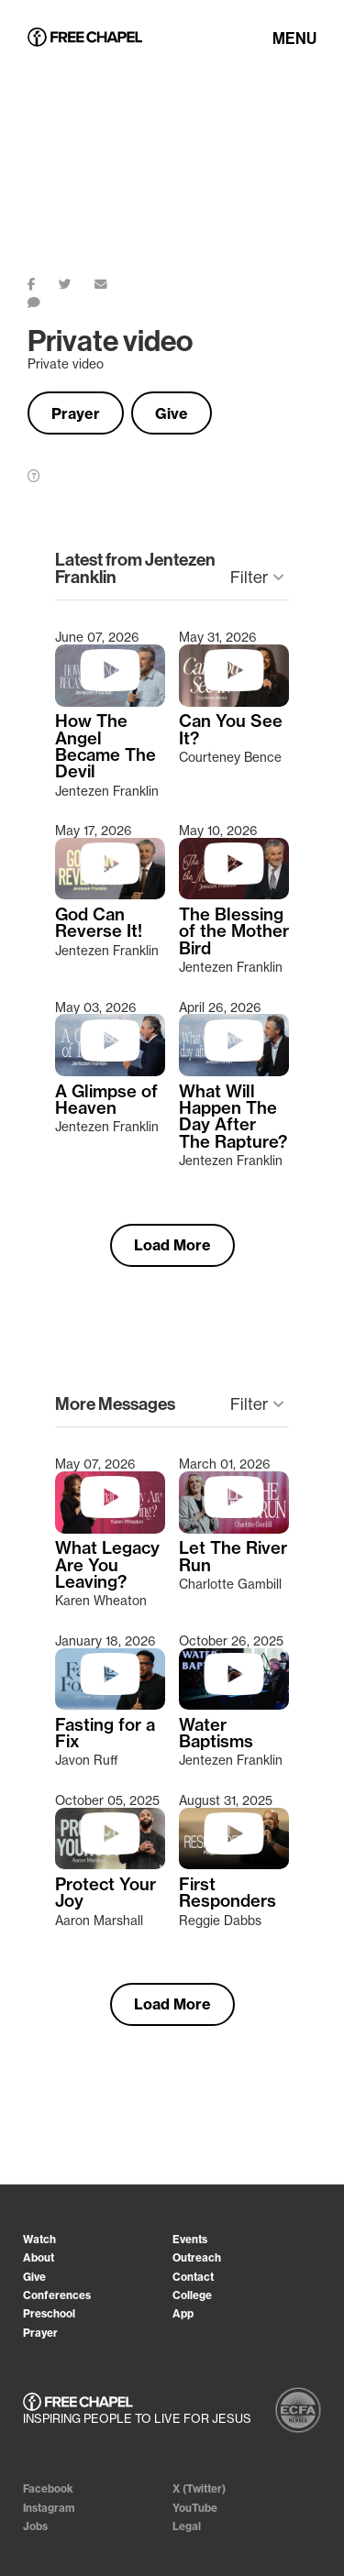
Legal (186, 2526)
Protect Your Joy (105, 1893)
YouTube (194, 2508)
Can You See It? (231, 730)
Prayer (75, 413)
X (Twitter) (199, 2488)
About (38, 2257)
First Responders (227, 1893)
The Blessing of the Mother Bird (234, 932)
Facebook (48, 2488)
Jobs (35, 2526)
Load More (172, 1245)
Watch (39, 2239)
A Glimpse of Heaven (106, 1100)
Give (171, 413)
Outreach (196, 2257)
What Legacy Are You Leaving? (107, 1565)
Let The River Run (233, 1557)
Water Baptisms (216, 1734)
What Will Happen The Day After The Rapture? (233, 1117)
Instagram (49, 2508)
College (192, 2295)
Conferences (57, 2295)
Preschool (49, 2313)
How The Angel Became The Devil (105, 747)
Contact (193, 2277)
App (183, 2313)
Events (189, 2239)
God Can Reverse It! (98, 924)
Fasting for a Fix (105, 1734)
